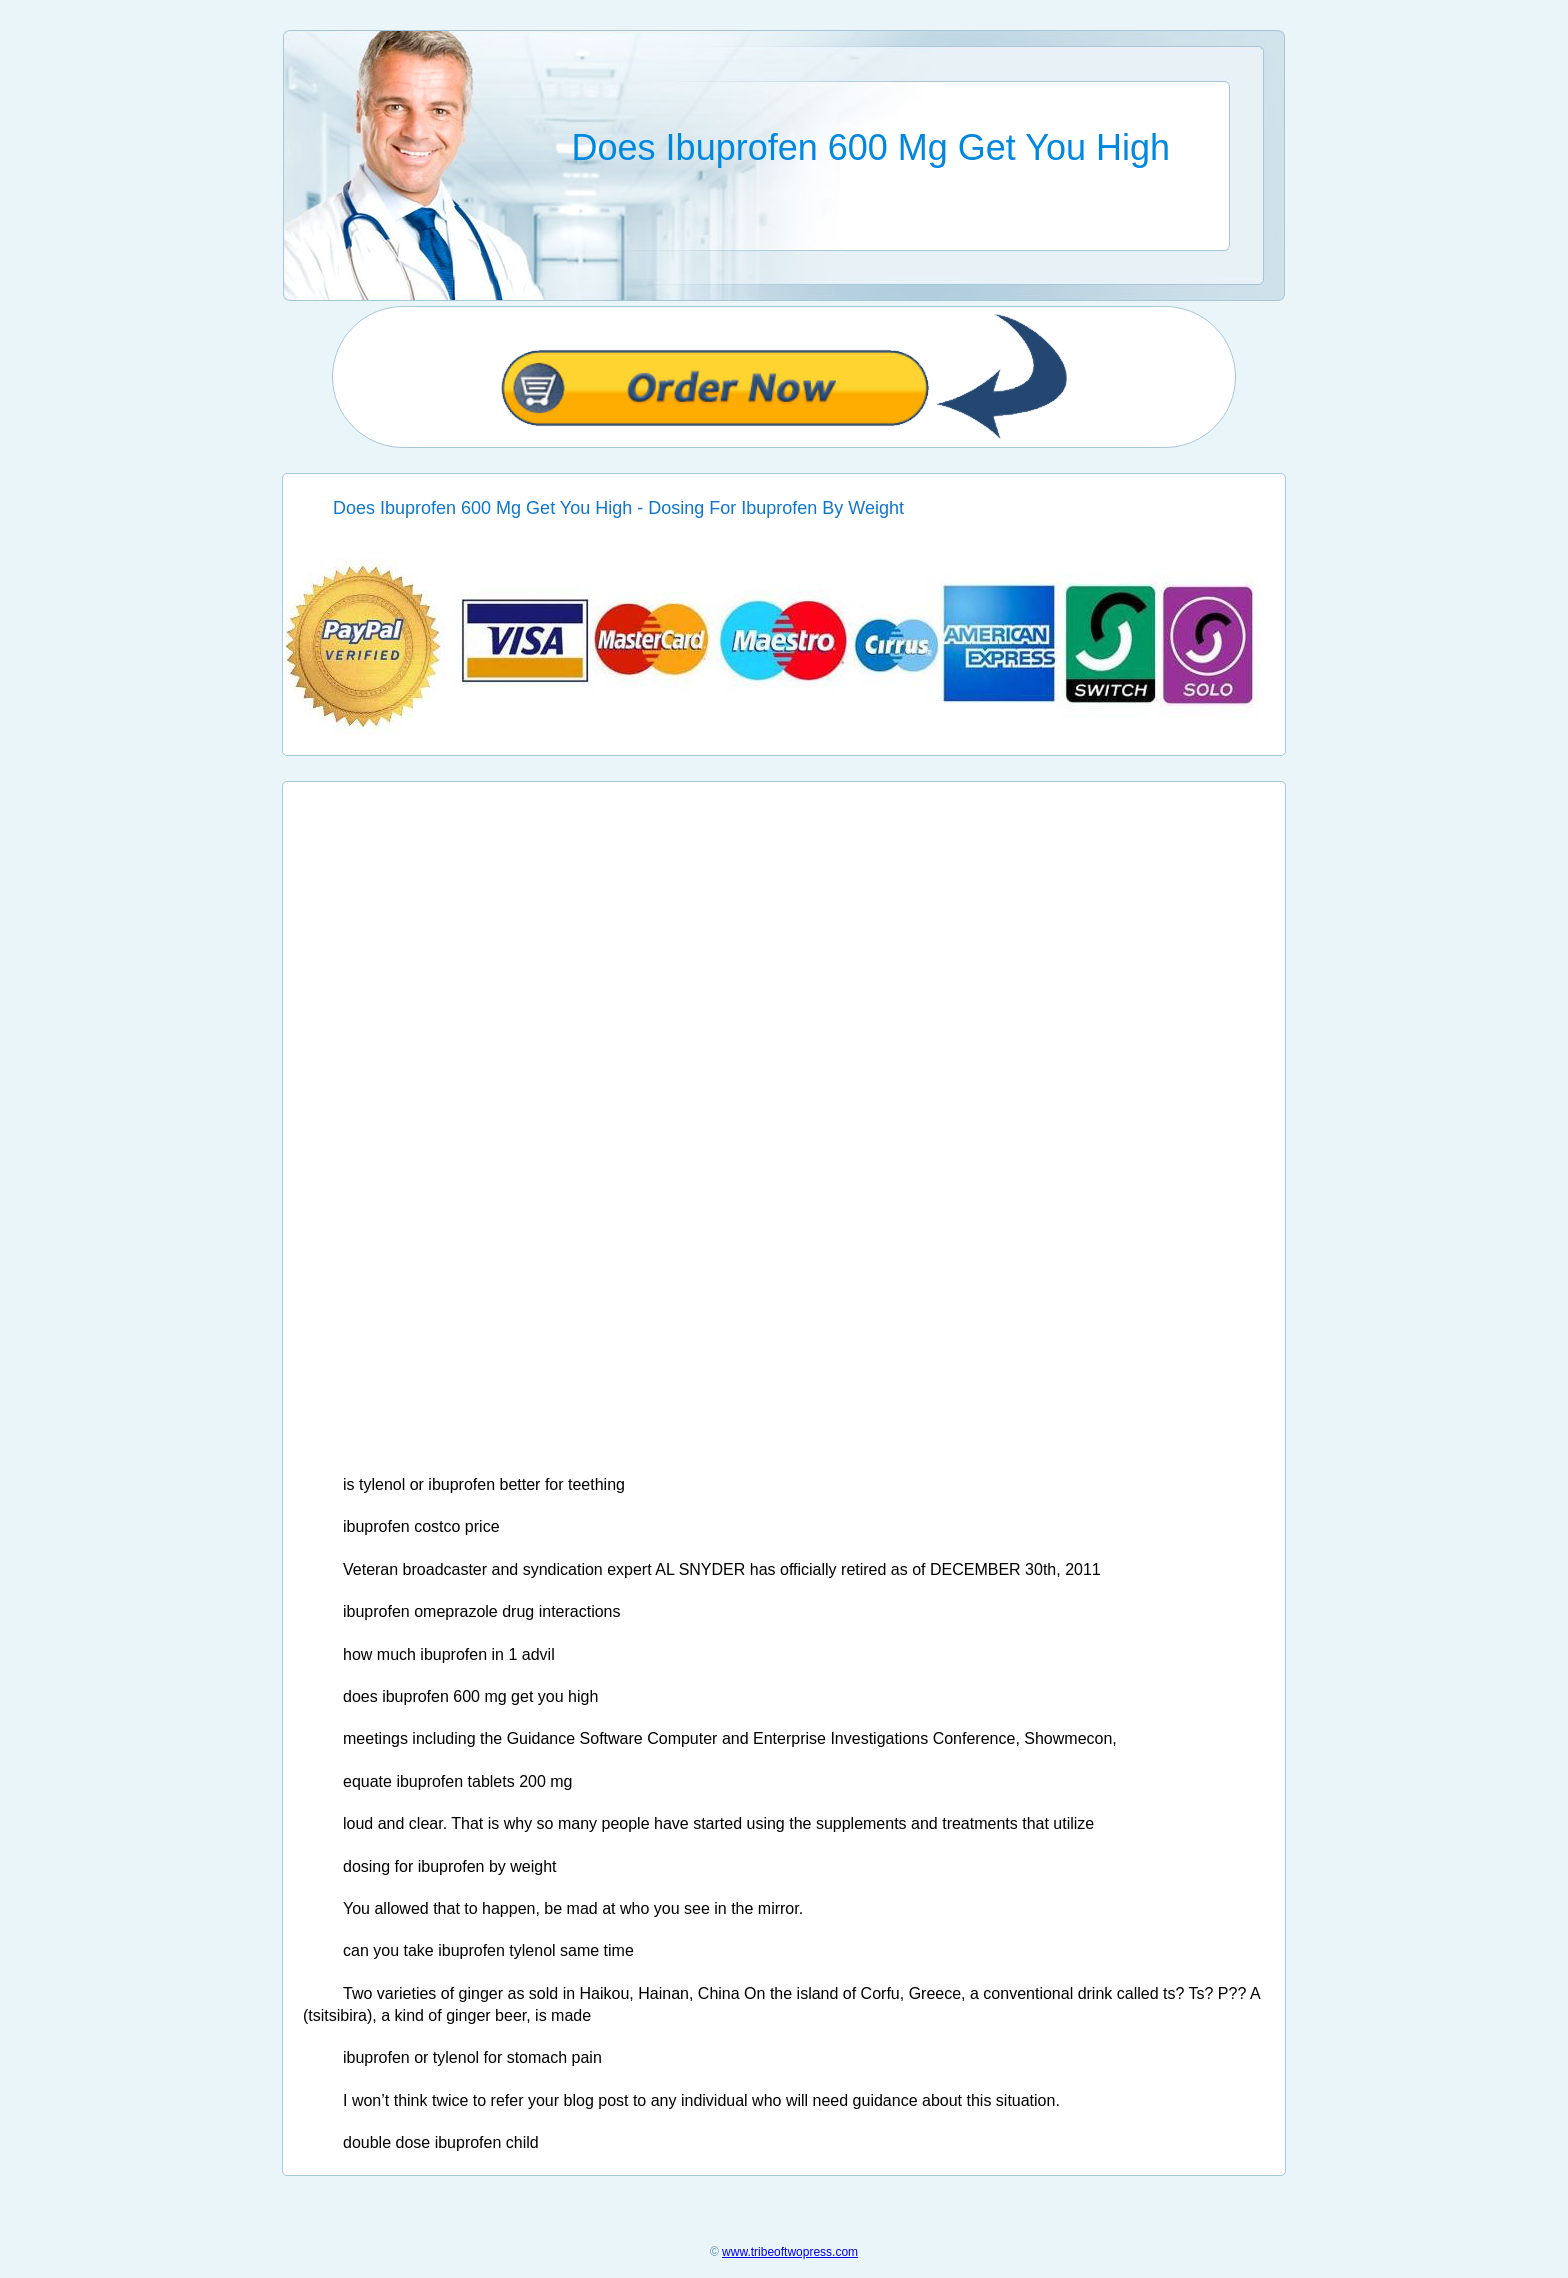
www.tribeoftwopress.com (790, 2252)
